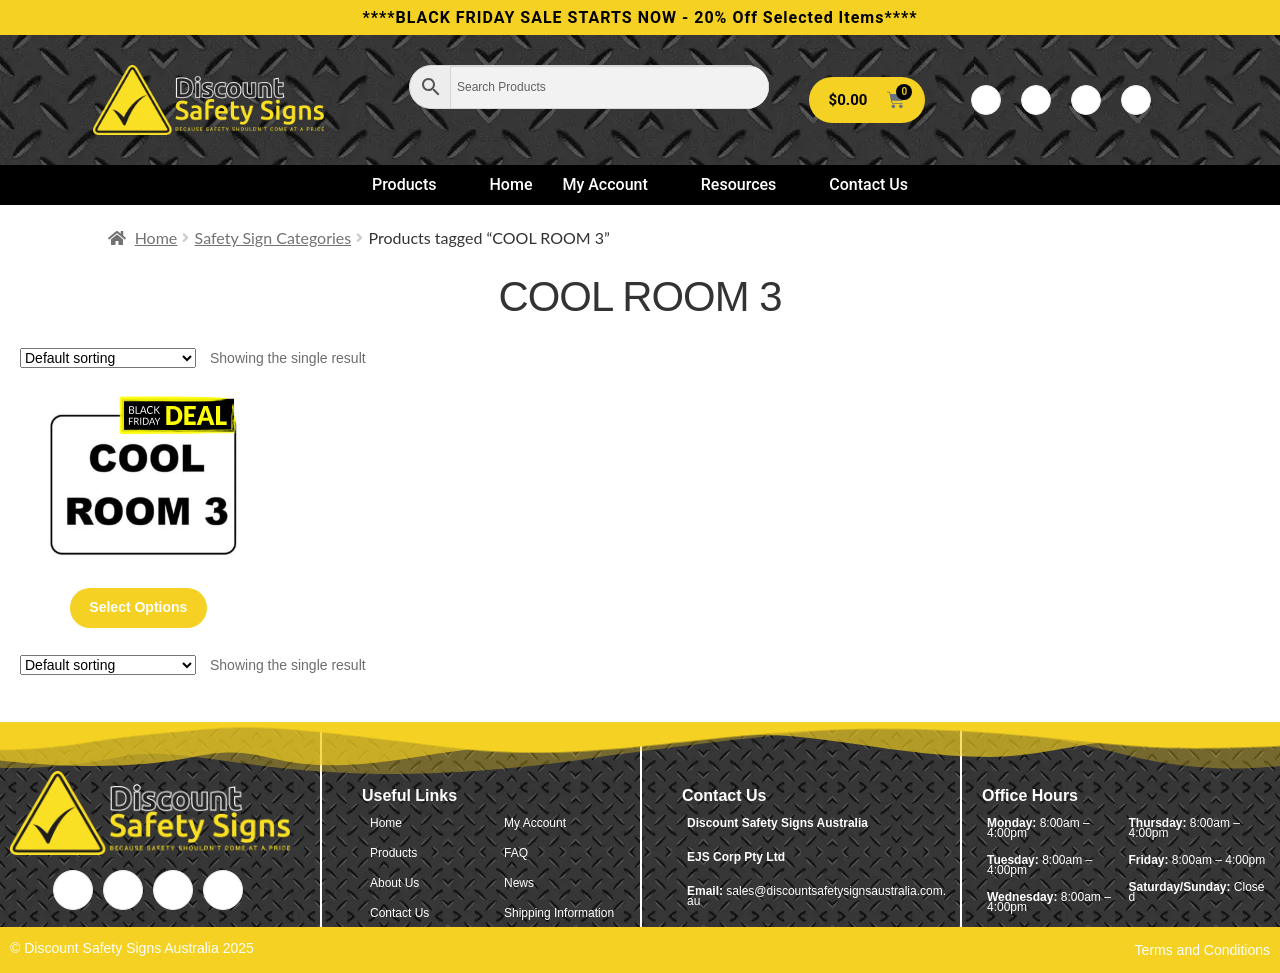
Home (511, 184)
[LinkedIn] (1086, 100)
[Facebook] (986, 100)
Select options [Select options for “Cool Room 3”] (138, 607)
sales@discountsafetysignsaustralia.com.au (816, 896)
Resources (747, 184)
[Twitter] (1036, 100)
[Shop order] (108, 358)
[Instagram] (1136, 100)
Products (413, 184)
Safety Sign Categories (273, 237)
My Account (613, 184)
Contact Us (868, 184)
